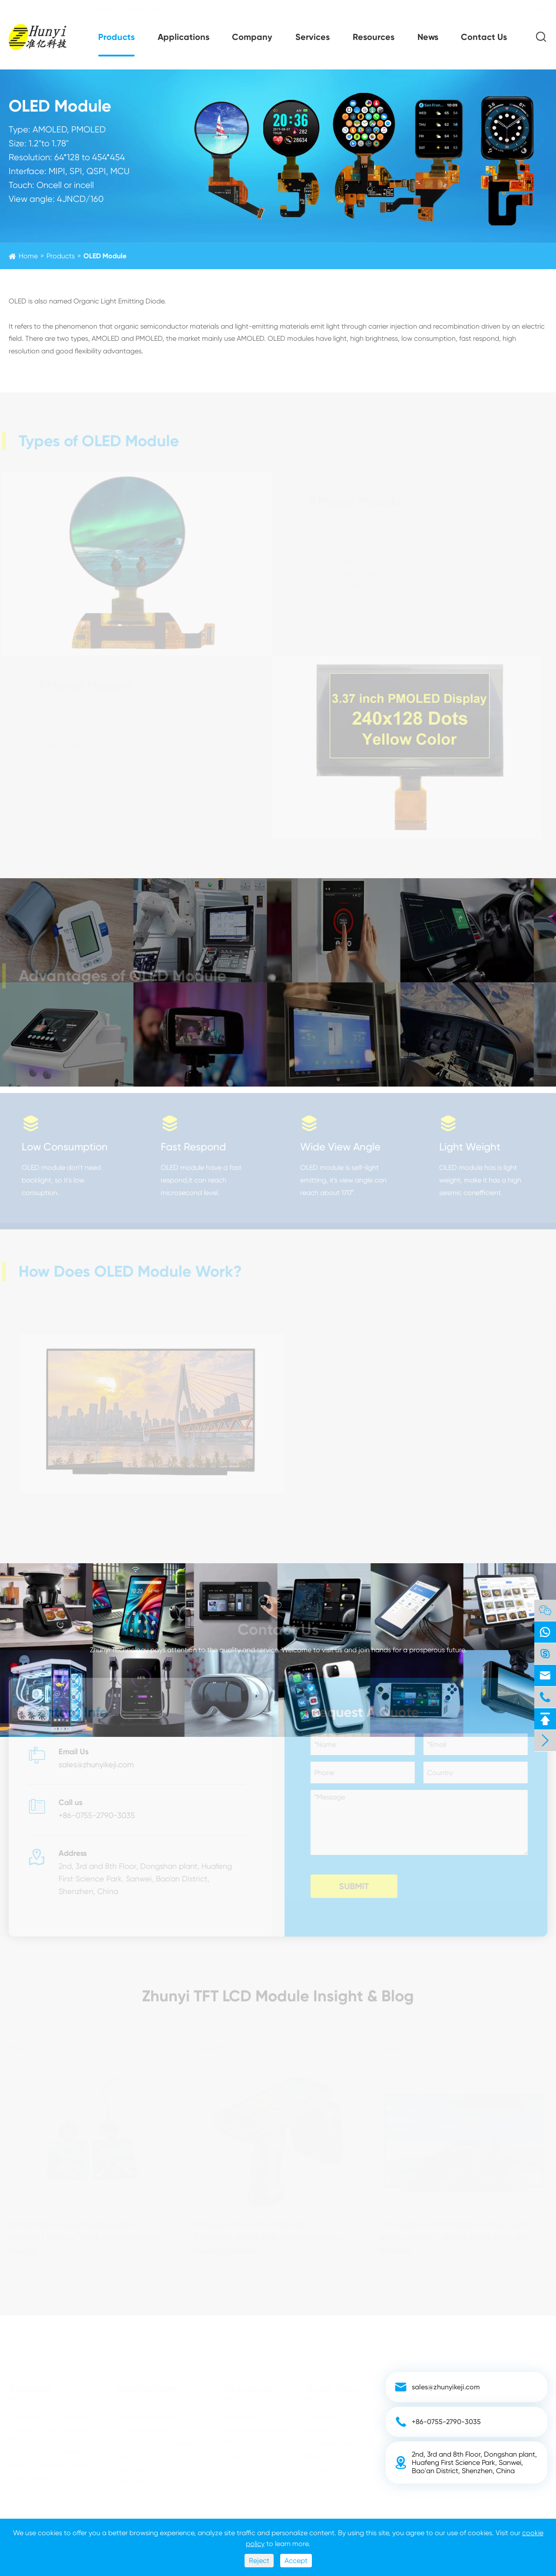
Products (116, 37)
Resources (373, 37)
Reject (259, 2560)
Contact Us (484, 37)
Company (252, 37)
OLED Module (104, 256)
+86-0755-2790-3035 (47, 9)
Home (28, 256)
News (427, 37)
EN (532, 9)
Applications (183, 37)
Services (312, 37)
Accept (296, 2560)
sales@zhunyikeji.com (130, 9)
